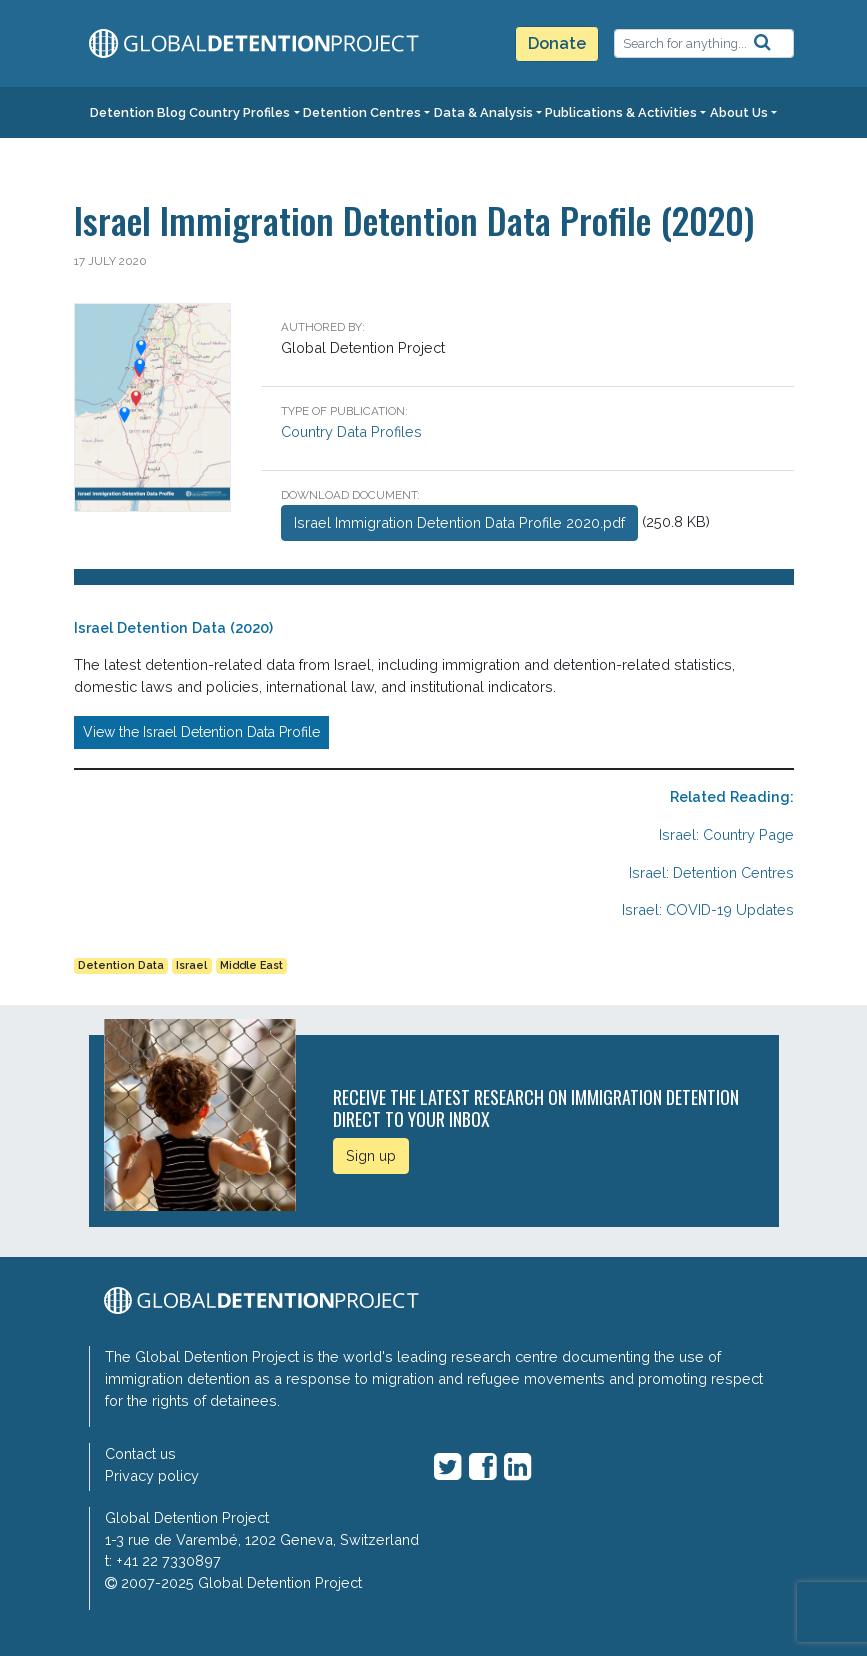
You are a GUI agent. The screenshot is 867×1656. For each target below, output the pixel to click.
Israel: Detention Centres (711, 872)
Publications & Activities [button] (621, 112)
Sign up (371, 1155)
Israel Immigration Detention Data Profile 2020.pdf (459, 522)
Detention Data (121, 965)
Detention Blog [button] (138, 112)
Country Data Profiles (351, 431)
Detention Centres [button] (362, 112)
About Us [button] (739, 112)
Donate (557, 43)
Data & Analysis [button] (483, 112)
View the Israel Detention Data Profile (201, 732)
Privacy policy (152, 1475)
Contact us (140, 1453)
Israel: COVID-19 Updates (708, 909)
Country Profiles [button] (239, 112)
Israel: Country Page (726, 834)
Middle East (251, 965)
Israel (191, 965)
